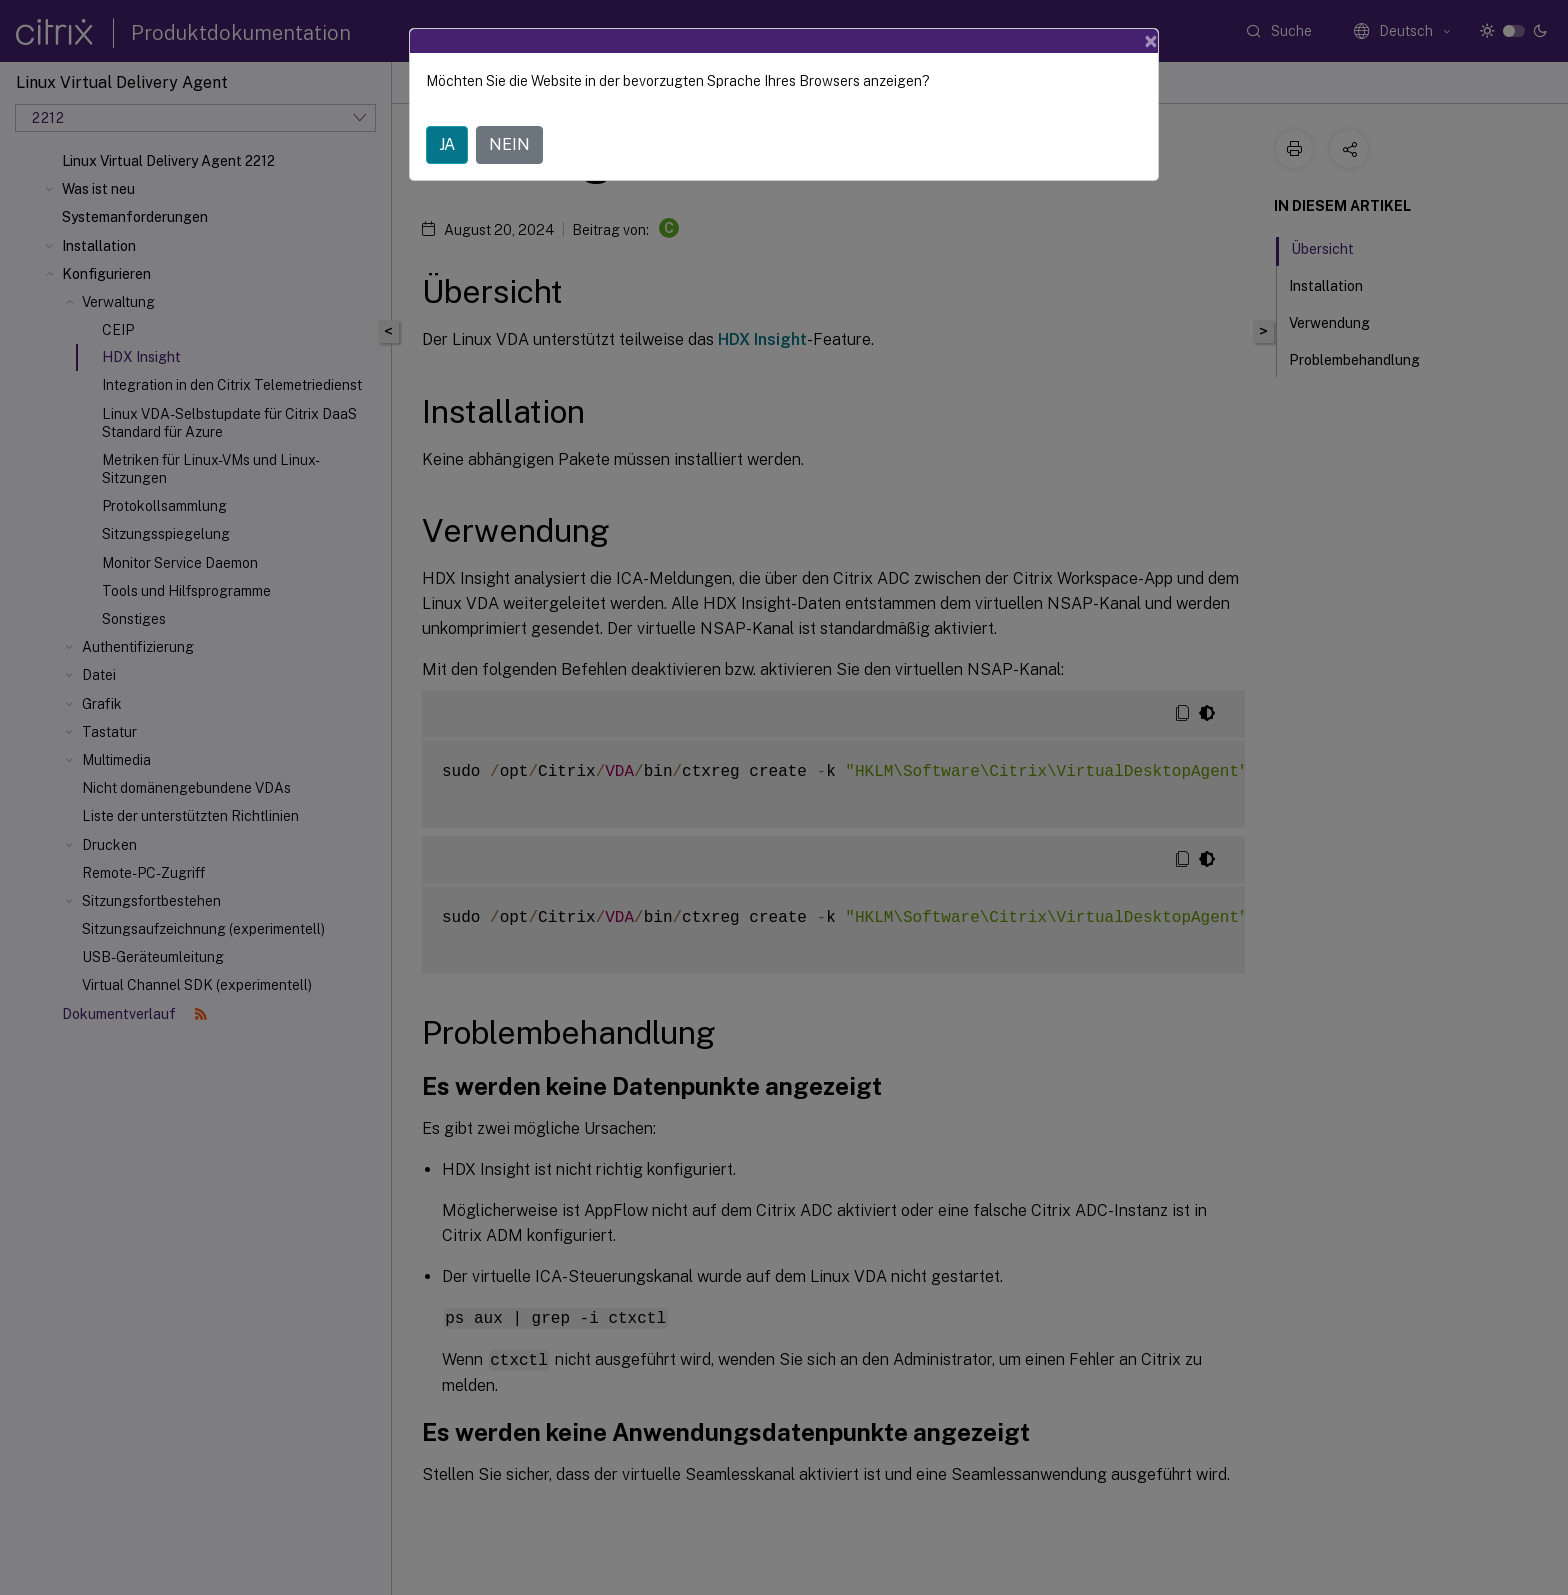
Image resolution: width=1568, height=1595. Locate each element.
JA (447, 144)
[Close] (1151, 41)
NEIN (509, 144)
